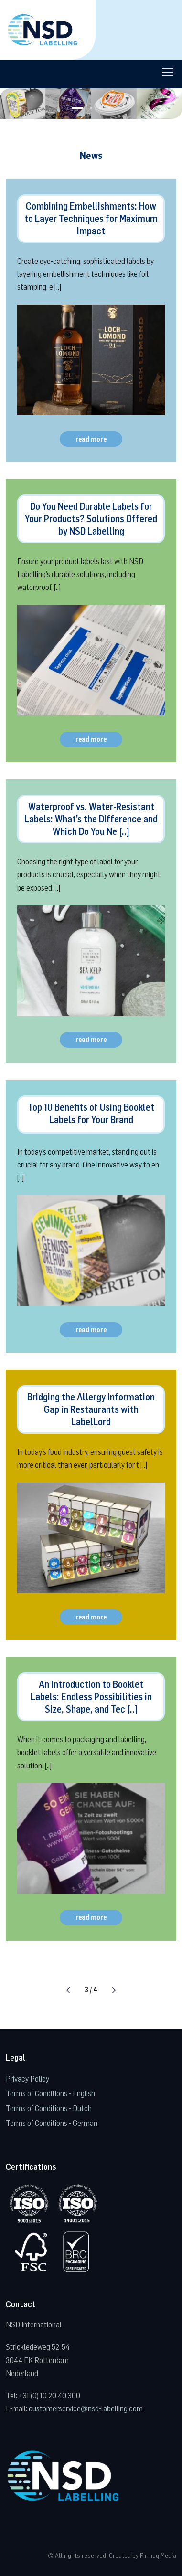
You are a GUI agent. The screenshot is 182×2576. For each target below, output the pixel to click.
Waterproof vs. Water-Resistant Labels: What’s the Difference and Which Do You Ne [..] (91, 818)
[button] (77, 108)
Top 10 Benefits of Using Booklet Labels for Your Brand (91, 1113)
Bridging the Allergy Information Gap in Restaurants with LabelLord (91, 1409)
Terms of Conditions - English (50, 2093)
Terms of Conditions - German (51, 2123)
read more (91, 439)
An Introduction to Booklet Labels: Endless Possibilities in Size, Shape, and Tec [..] (91, 1696)
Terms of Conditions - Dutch (49, 2108)
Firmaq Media (158, 2555)
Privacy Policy (27, 2078)
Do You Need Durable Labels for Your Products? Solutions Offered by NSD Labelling (91, 518)
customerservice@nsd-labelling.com (86, 2408)
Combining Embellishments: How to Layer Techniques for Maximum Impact (91, 218)
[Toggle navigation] (167, 72)
